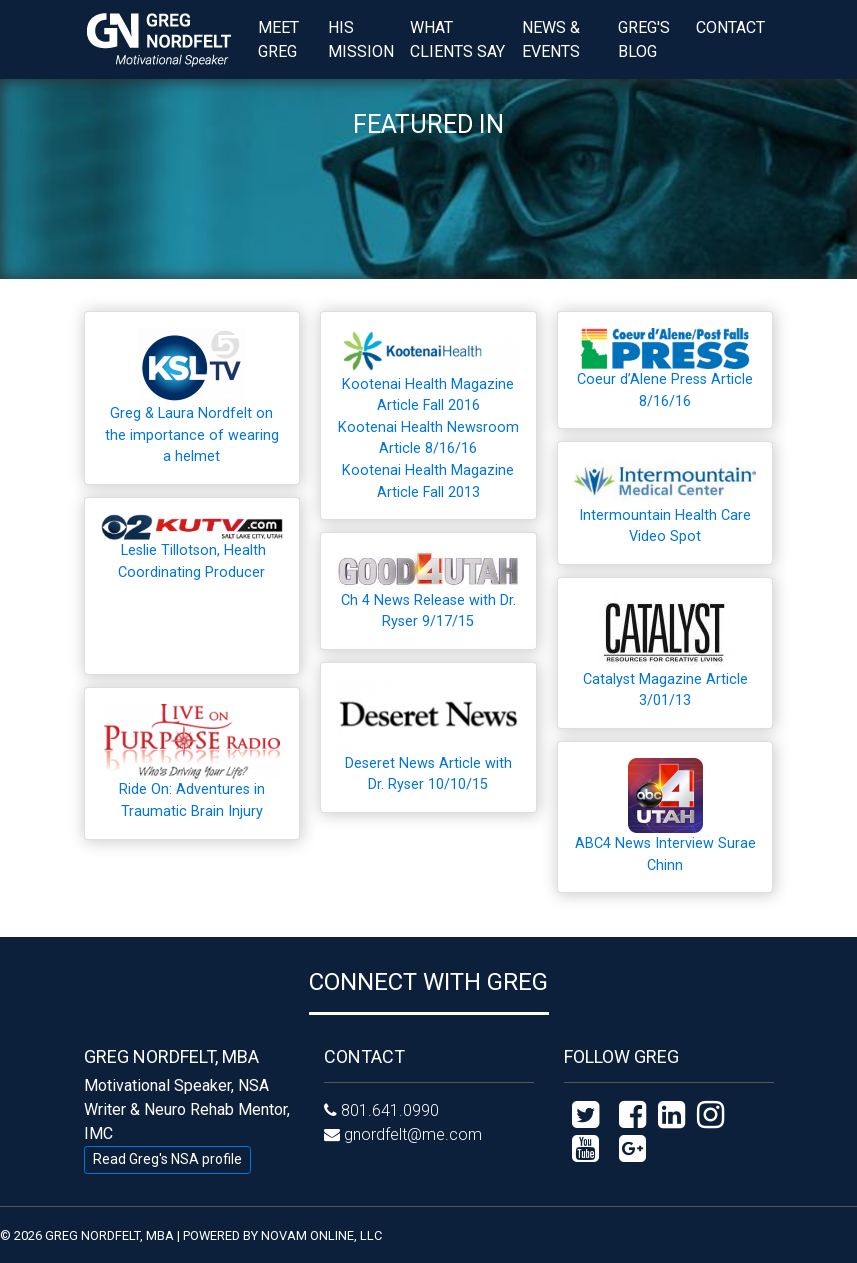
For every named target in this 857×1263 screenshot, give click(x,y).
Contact (730, 27)
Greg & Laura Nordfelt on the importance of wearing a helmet (192, 435)
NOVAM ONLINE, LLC (321, 1235)
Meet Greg (278, 39)
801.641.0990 (390, 1110)
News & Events (551, 39)
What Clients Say (457, 39)
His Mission (361, 39)
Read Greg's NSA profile (167, 1159)
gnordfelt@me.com (413, 1134)
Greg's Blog (644, 39)
